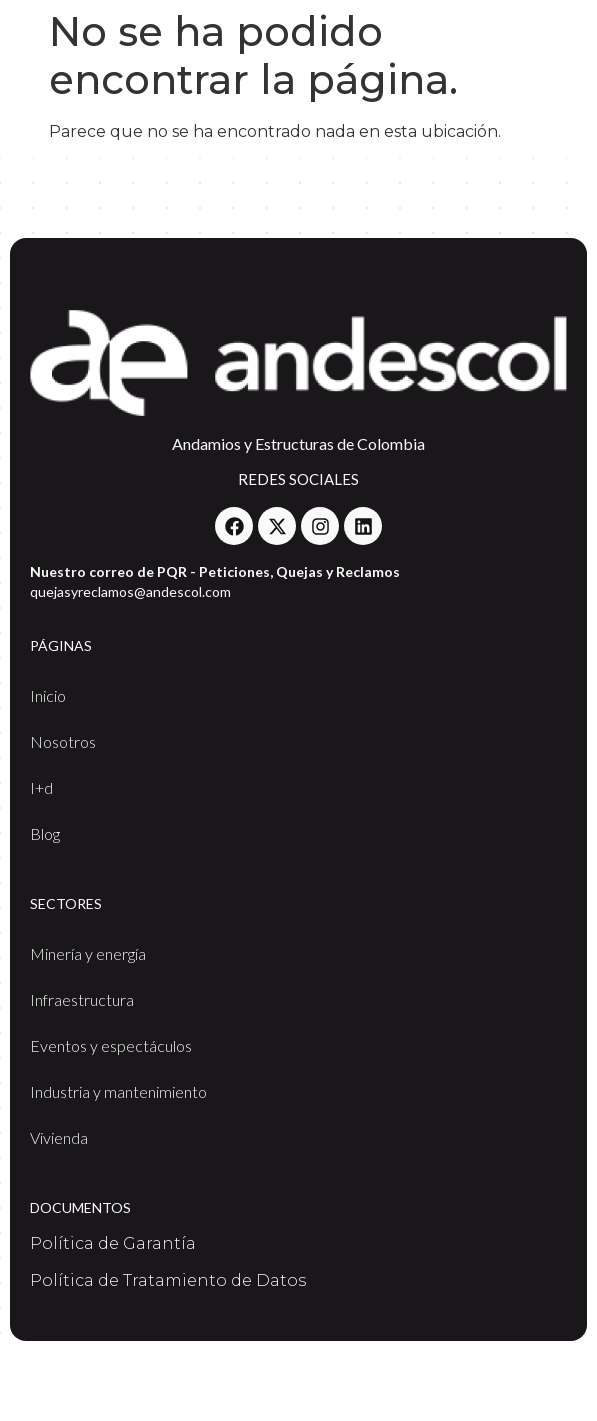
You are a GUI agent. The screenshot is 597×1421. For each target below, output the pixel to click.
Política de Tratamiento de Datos (168, 1280)
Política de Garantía (113, 1243)
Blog (45, 833)
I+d (41, 787)
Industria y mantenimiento (118, 1091)
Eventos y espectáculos (111, 1045)
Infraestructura (82, 999)
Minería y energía (88, 953)
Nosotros (63, 741)
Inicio (48, 695)
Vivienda (59, 1137)
